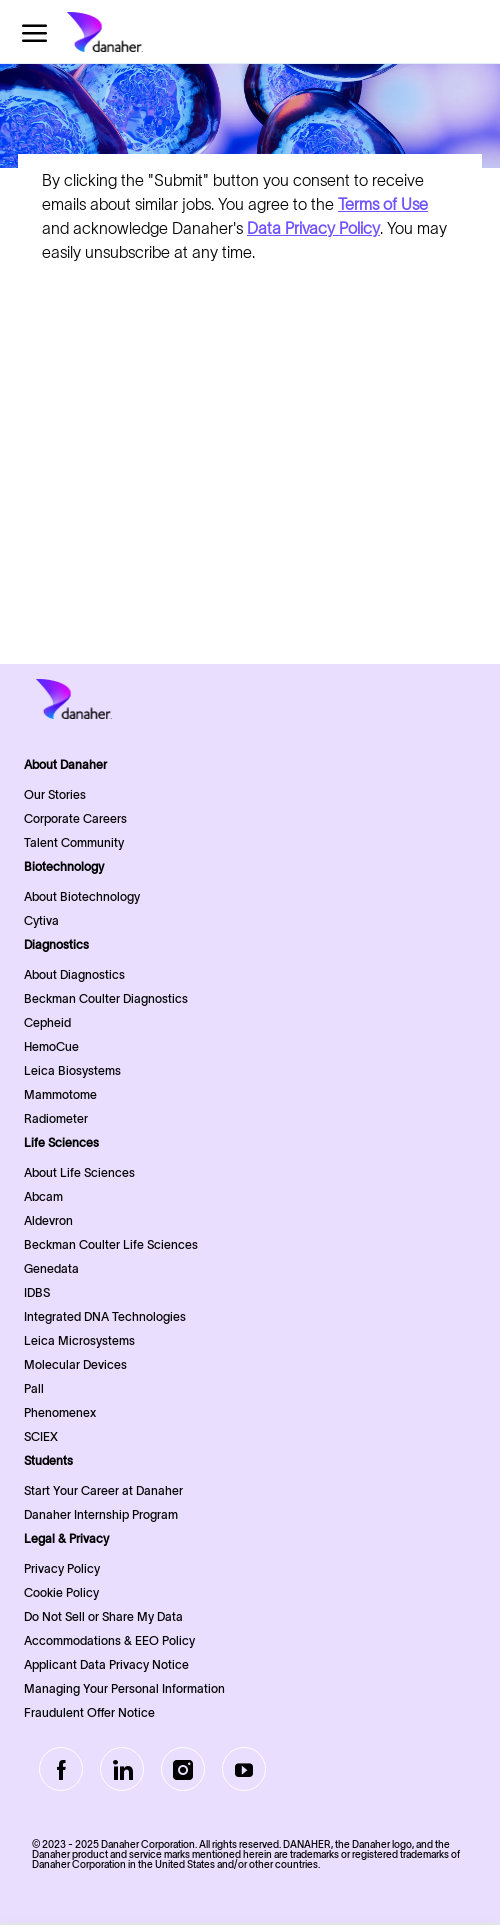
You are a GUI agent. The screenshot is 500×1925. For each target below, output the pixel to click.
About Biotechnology (82, 896)
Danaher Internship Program (101, 1514)
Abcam (43, 1196)
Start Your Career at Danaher (103, 1490)
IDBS (37, 1292)
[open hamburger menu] (34, 32)
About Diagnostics (74, 974)
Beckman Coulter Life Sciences (111, 1244)
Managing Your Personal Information (124, 1688)
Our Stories (55, 794)
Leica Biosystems (72, 1070)
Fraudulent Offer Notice (89, 1712)
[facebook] (61, 1769)
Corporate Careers (75, 818)
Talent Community (74, 842)
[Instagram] (183, 1769)
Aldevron (48, 1220)
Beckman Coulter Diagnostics (106, 998)
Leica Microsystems (79, 1340)
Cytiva (41, 920)
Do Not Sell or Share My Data (103, 1616)
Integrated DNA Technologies (105, 1316)
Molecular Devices (75, 1364)
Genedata (51, 1268)
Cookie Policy (61, 1592)
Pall (34, 1388)
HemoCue (51, 1046)
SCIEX (41, 1436)
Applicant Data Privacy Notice (106, 1664)
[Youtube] (244, 1769)
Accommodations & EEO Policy (109, 1640)
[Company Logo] (137, 32)
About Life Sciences (79, 1172)
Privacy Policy (62, 1568)
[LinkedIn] (122, 1769)
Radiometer (56, 1118)
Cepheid (47, 1022)
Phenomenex (60, 1412)
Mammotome (60, 1094)
